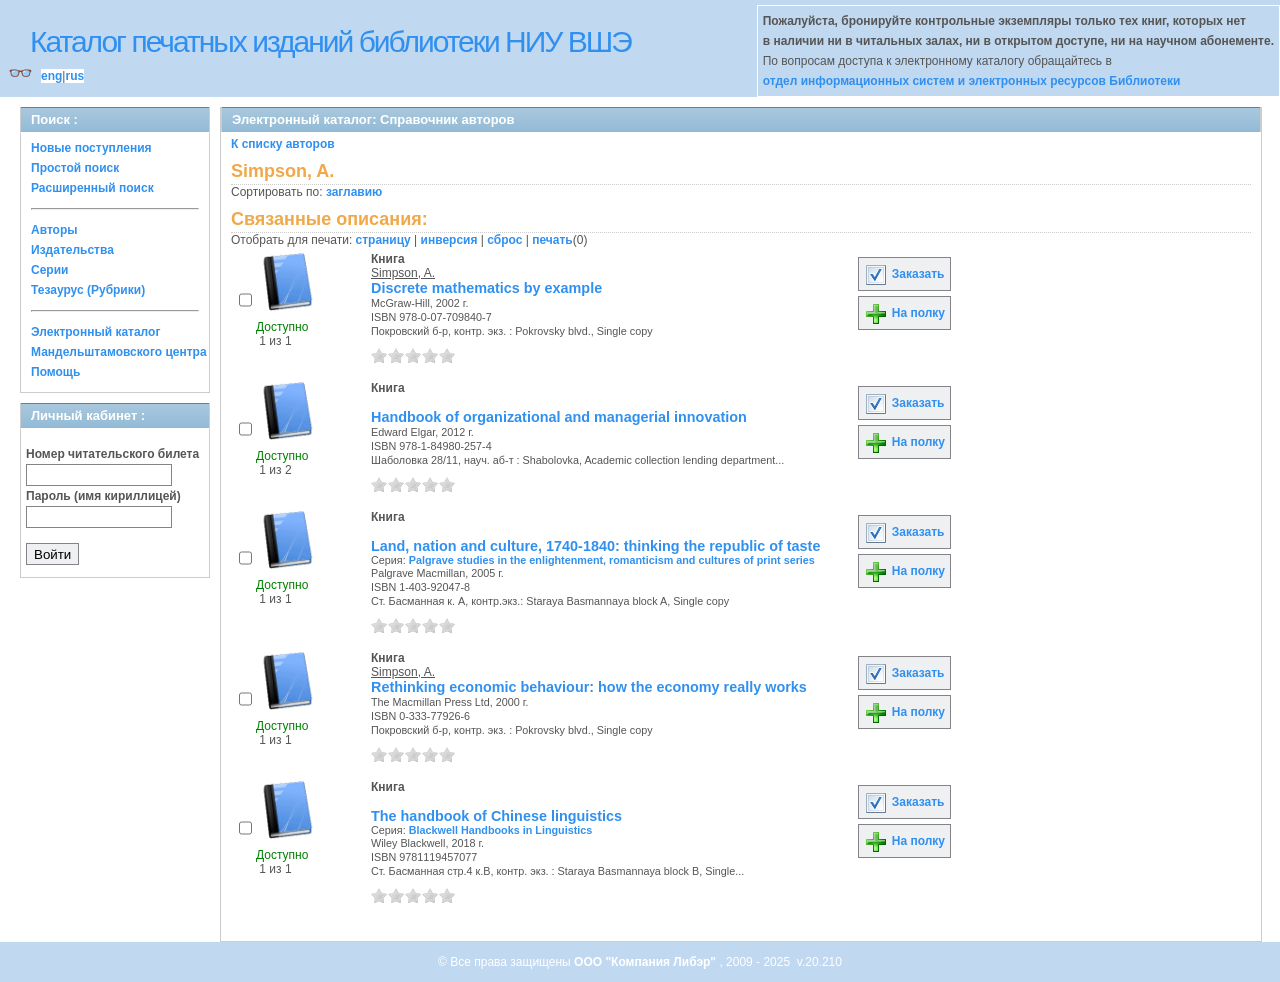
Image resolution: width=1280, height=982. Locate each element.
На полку (904, 313)
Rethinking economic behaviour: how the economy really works (589, 687)
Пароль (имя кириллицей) (103, 496)
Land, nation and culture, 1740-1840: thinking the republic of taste (595, 546)
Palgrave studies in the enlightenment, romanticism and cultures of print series (612, 560)
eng (51, 76)
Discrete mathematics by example (486, 288)
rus (74, 76)
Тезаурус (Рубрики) (88, 290)
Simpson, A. (403, 273)
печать (552, 240)
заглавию (354, 192)
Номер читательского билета (112, 454)
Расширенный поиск (92, 188)
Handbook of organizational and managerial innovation (559, 417)
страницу (383, 240)
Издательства (72, 250)
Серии (49, 270)
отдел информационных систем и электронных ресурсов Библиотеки (972, 81)
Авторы (54, 230)
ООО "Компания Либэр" (646, 962)
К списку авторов (283, 144)
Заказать (904, 274)
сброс (504, 240)
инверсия (449, 240)
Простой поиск (75, 168)
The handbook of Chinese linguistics (496, 816)
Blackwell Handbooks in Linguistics (501, 830)
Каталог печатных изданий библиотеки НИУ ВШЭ (330, 41)
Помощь (55, 372)
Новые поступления (91, 148)
